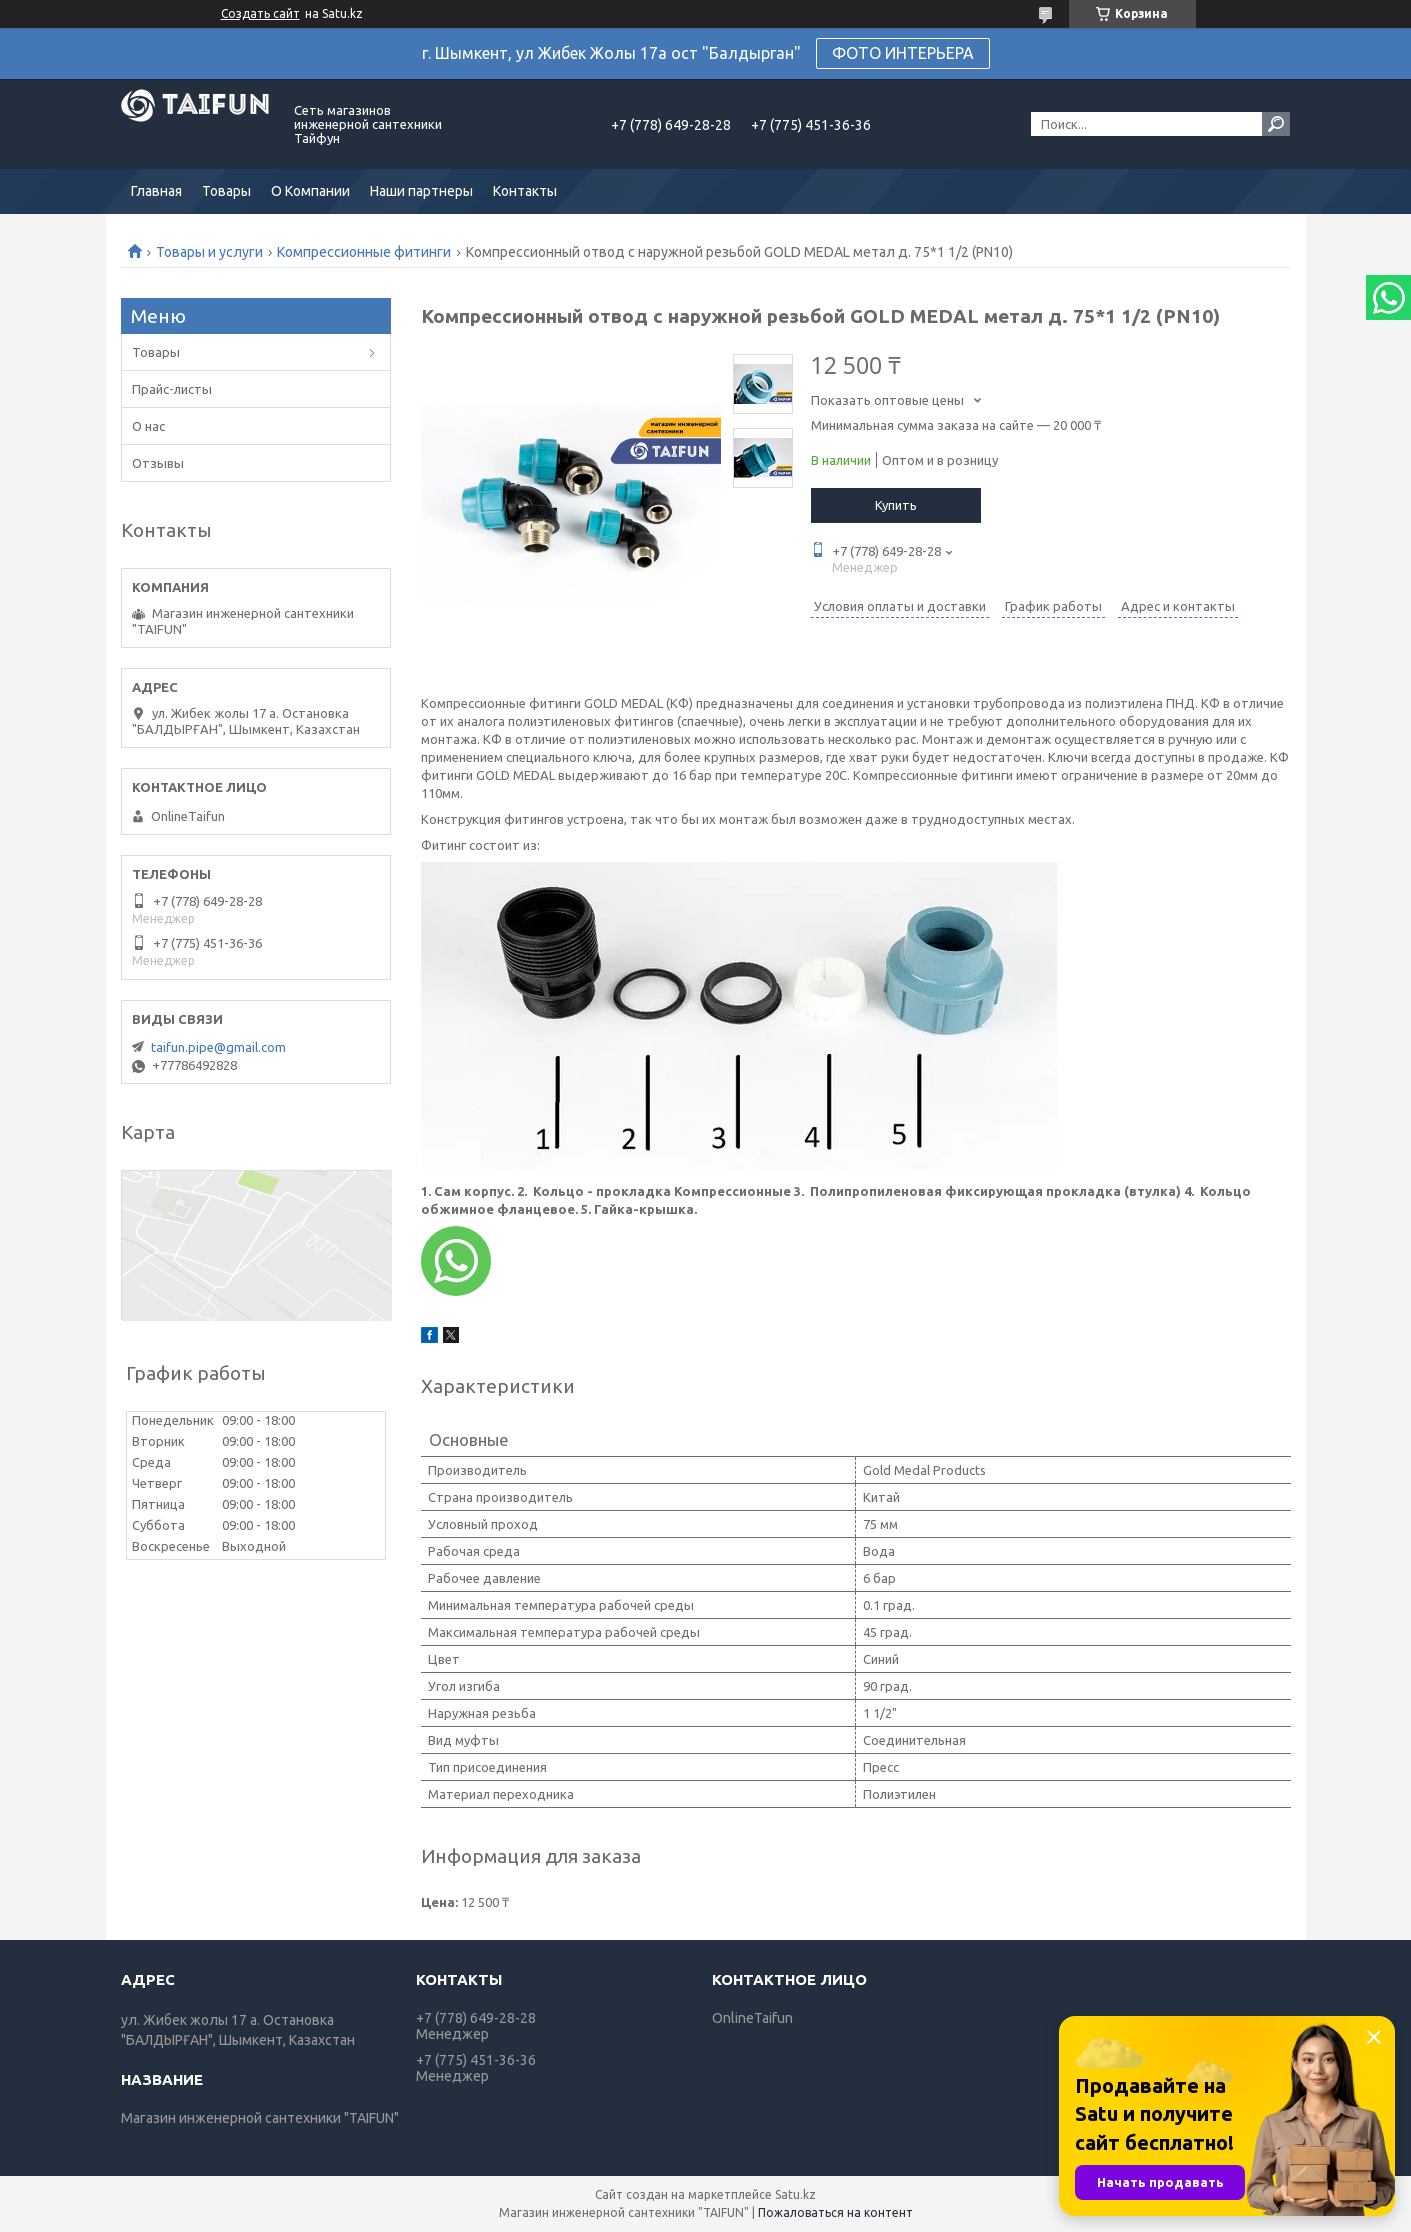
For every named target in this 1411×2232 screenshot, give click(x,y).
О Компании (310, 191)
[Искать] (1276, 124)
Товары (226, 191)
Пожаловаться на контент (835, 2212)
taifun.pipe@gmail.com (218, 1047)
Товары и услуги (209, 252)
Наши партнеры (421, 191)
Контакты (525, 191)
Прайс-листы (172, 389)
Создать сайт (260, 13)
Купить (896, 505)
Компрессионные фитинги (364, 252)
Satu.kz (795, 2194)
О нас (148, 426)
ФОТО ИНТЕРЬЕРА (903, 53)
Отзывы (158, 463)
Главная (156, 191)
